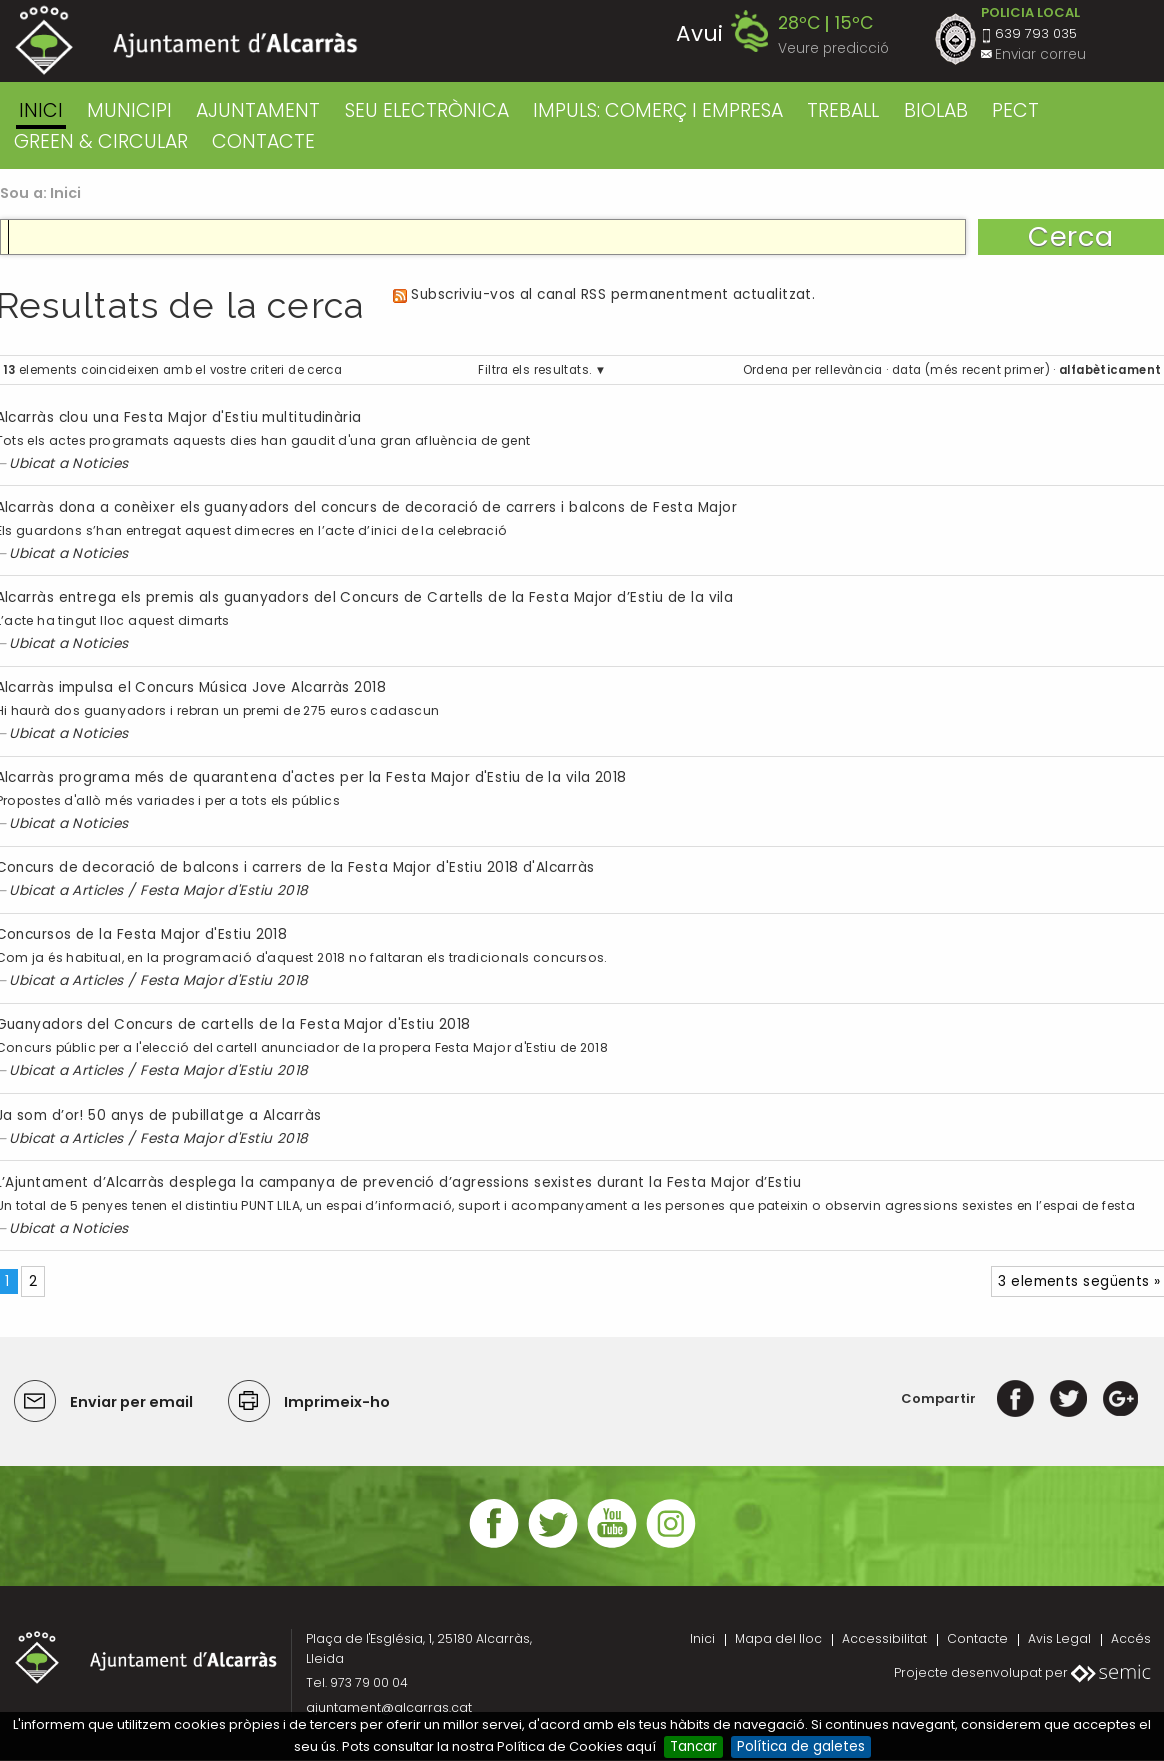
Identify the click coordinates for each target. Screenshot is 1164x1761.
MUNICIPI (129, 110)
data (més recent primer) (971, 370)
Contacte (977, 1638)
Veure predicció (833, 48)
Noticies (100, 463)
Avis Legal (1059, 1638)
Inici (41, 110)
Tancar (693, 1746)
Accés (1131, 1638)
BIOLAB (936, 110)
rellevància (849, 370)
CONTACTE (263, 141)
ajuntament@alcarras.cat (389, 1707)
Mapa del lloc (778, 1638)
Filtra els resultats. (534, 370)
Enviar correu (1040, 54)
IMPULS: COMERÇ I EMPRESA (658, 110)
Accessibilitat (884, 1638)
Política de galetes (801, 1746)
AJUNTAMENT (258, 110)
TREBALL (843, 110)
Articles (98, 890)
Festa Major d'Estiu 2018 (224, 890)
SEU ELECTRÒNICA (427, 110)
